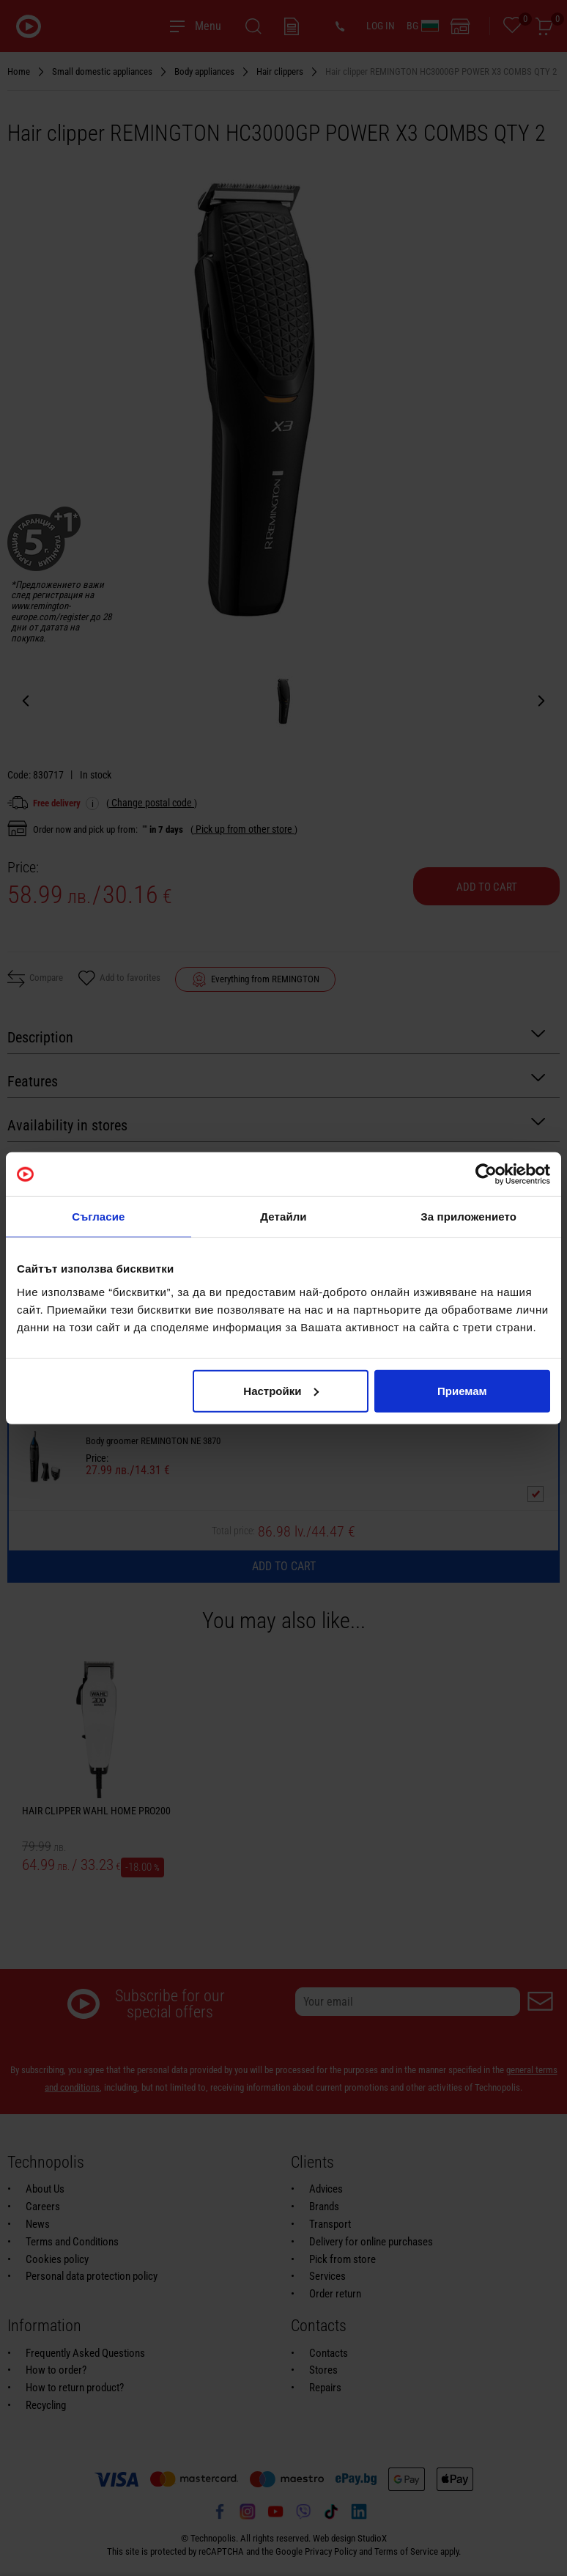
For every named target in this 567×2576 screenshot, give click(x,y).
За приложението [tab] (468, 1216)
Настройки (281, 1390)
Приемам (462, 1390)
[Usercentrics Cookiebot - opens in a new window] (486, 1174)
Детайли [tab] (283, 1216)
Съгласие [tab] (98, 1216)
